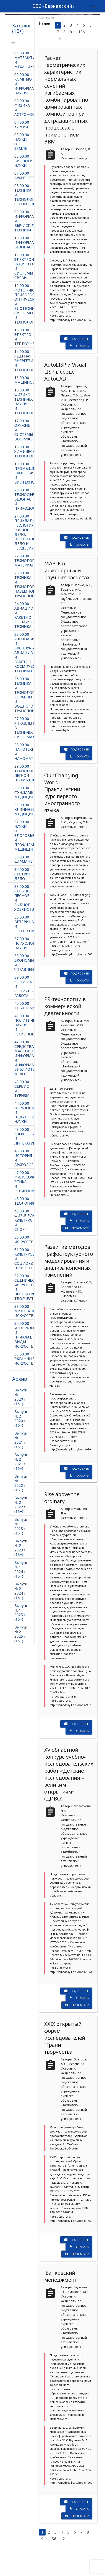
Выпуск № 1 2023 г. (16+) (20, 1548)
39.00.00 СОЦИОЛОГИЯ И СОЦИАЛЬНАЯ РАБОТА (24, 1008)
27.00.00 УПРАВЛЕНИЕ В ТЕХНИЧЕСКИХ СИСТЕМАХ (24, 750)
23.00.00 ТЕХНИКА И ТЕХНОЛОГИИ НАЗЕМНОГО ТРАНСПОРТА (24, 606)
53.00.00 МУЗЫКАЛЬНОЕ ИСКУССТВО (24, 1333)
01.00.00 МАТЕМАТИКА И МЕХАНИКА (24, 82)
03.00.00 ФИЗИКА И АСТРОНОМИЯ (24, 129)
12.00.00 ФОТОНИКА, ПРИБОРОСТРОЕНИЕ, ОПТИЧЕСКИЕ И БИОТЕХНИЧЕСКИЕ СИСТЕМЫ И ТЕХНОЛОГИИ (24, 326)
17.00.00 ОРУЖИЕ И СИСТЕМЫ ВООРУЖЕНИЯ (24, 452)
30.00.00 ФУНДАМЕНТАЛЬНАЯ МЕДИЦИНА (24, 815)
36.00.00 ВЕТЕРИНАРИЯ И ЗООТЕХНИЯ (24, 946)
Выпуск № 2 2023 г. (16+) (20, 1570)
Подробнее (76, 360)
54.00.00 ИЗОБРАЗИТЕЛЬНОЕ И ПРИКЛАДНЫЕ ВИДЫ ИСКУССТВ (24, 1357)
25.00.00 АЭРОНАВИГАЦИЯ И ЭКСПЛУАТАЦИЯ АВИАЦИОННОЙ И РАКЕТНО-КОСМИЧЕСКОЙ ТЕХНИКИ (24, 675)
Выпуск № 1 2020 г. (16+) (20, 1419)
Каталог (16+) (21, 50)
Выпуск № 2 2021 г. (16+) (20, 1483)
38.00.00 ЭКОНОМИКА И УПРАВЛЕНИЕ (24, 984)
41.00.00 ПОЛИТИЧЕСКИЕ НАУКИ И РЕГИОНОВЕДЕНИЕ (24, 1047)
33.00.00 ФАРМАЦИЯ (24, 881)
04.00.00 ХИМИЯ (21, 147)
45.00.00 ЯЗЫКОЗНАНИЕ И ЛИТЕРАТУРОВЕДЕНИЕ (24, 1158)
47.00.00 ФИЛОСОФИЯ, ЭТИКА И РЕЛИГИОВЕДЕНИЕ (24, 1204)
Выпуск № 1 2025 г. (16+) (20, 1634)
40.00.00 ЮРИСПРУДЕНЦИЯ (24, 1028)
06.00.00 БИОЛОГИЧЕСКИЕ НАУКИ (24, 183)
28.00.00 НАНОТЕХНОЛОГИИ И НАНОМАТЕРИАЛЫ (24, 773)
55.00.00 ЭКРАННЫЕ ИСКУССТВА (24, 1381)
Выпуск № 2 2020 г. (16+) (20, 1440)
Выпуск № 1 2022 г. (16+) (20, 1505)
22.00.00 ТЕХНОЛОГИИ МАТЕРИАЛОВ (24, 583)
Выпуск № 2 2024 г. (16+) (20, 1613)
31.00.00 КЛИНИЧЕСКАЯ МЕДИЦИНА (24, 831)
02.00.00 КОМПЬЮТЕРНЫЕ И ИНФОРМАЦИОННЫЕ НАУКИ (24, 106)
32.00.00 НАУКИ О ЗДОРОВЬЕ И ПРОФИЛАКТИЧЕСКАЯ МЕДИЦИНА (24, 857)
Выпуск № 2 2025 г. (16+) (20, 1656)
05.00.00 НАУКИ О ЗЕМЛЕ (21, 163)
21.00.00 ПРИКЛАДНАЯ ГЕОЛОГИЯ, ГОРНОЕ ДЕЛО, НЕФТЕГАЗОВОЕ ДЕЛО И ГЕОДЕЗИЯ (24, 554)
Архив (19, 1401)
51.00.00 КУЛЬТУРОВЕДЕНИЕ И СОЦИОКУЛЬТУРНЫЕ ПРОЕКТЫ (24, 1281)
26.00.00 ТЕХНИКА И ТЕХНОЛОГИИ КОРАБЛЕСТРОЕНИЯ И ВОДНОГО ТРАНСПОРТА (24, 716)
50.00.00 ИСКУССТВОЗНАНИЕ (24, 1261)
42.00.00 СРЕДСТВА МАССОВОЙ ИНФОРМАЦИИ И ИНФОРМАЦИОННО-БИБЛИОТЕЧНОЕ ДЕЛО (24, 1080)
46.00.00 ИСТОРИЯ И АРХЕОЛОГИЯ (24, 1180)
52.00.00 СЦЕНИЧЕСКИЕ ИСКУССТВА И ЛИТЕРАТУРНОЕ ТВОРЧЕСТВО (24, 1309)
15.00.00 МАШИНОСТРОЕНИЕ (24, 402)
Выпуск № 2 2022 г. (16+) (20, 1526)
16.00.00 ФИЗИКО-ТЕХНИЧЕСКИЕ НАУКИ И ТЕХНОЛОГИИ (24, 424)
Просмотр (77, 1250)
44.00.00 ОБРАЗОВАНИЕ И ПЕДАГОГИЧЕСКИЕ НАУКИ (24, 1134)
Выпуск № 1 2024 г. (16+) (20, 1591)
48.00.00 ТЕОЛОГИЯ (24, 1223)
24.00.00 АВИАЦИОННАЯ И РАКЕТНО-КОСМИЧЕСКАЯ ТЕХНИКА (24, 637)
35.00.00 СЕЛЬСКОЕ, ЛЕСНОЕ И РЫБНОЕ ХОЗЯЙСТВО (24, 920)
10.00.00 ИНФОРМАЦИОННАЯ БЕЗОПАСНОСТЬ (24, 265)
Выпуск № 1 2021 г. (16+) (20, 1462)
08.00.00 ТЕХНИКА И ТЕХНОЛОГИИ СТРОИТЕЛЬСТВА (24, 217)
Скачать (79, 367)
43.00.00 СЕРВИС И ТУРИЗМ (22, 1110)
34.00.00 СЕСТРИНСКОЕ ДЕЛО (24, 896)
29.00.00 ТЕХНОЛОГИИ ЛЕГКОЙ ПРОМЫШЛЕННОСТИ (24, 795)
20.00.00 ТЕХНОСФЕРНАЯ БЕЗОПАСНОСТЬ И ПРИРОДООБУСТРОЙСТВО (24, 521)
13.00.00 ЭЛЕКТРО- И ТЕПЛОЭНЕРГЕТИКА (24, 359)
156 (81, 53)
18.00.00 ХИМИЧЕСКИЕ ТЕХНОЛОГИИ (24, 474)
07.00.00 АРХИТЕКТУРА (24, 197)
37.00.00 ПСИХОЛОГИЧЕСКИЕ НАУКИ (24, 965)
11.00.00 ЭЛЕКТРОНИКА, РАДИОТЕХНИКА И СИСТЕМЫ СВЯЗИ (24, 288)
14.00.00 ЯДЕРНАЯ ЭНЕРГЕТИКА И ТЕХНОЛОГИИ (24, 382)
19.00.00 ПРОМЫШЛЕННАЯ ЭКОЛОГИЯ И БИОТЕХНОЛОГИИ (24, 495)
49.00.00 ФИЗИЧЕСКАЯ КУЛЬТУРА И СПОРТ (24, 1242)
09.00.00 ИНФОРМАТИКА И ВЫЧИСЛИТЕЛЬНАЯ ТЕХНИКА (24, 243)
